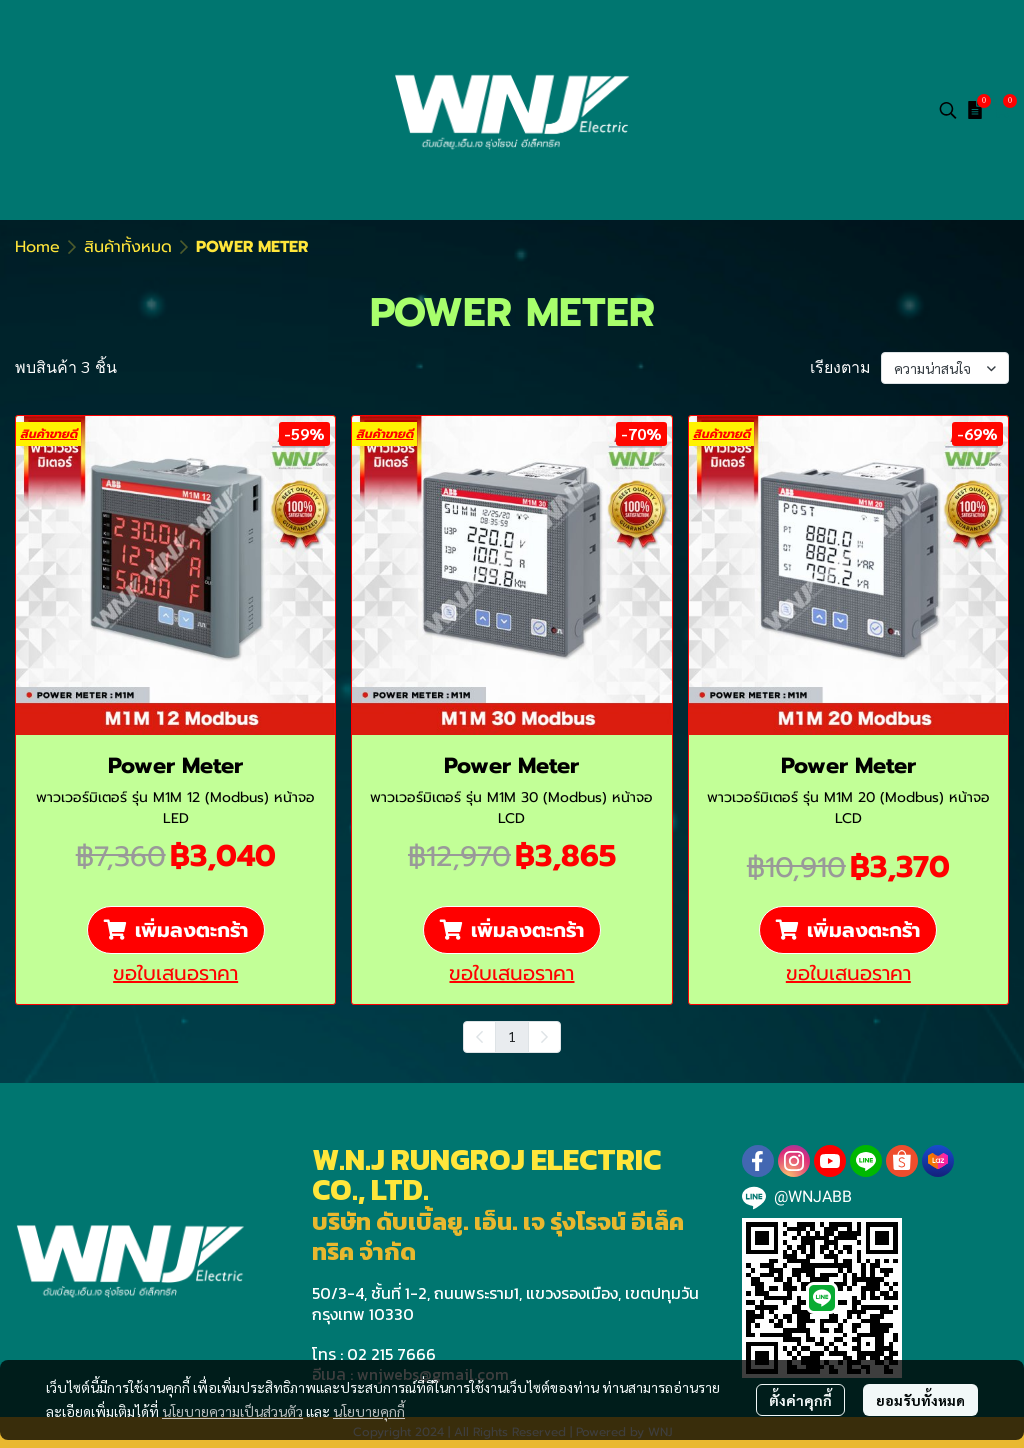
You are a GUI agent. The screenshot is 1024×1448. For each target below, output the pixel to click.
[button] (948, 110)
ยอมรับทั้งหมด (920, 1400)
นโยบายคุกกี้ (369, 1411)
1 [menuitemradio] (512, 1036)
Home (37, 247)
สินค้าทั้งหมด (128, 247)
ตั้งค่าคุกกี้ (800, 1400)
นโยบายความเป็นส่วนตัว (232, 1411)
